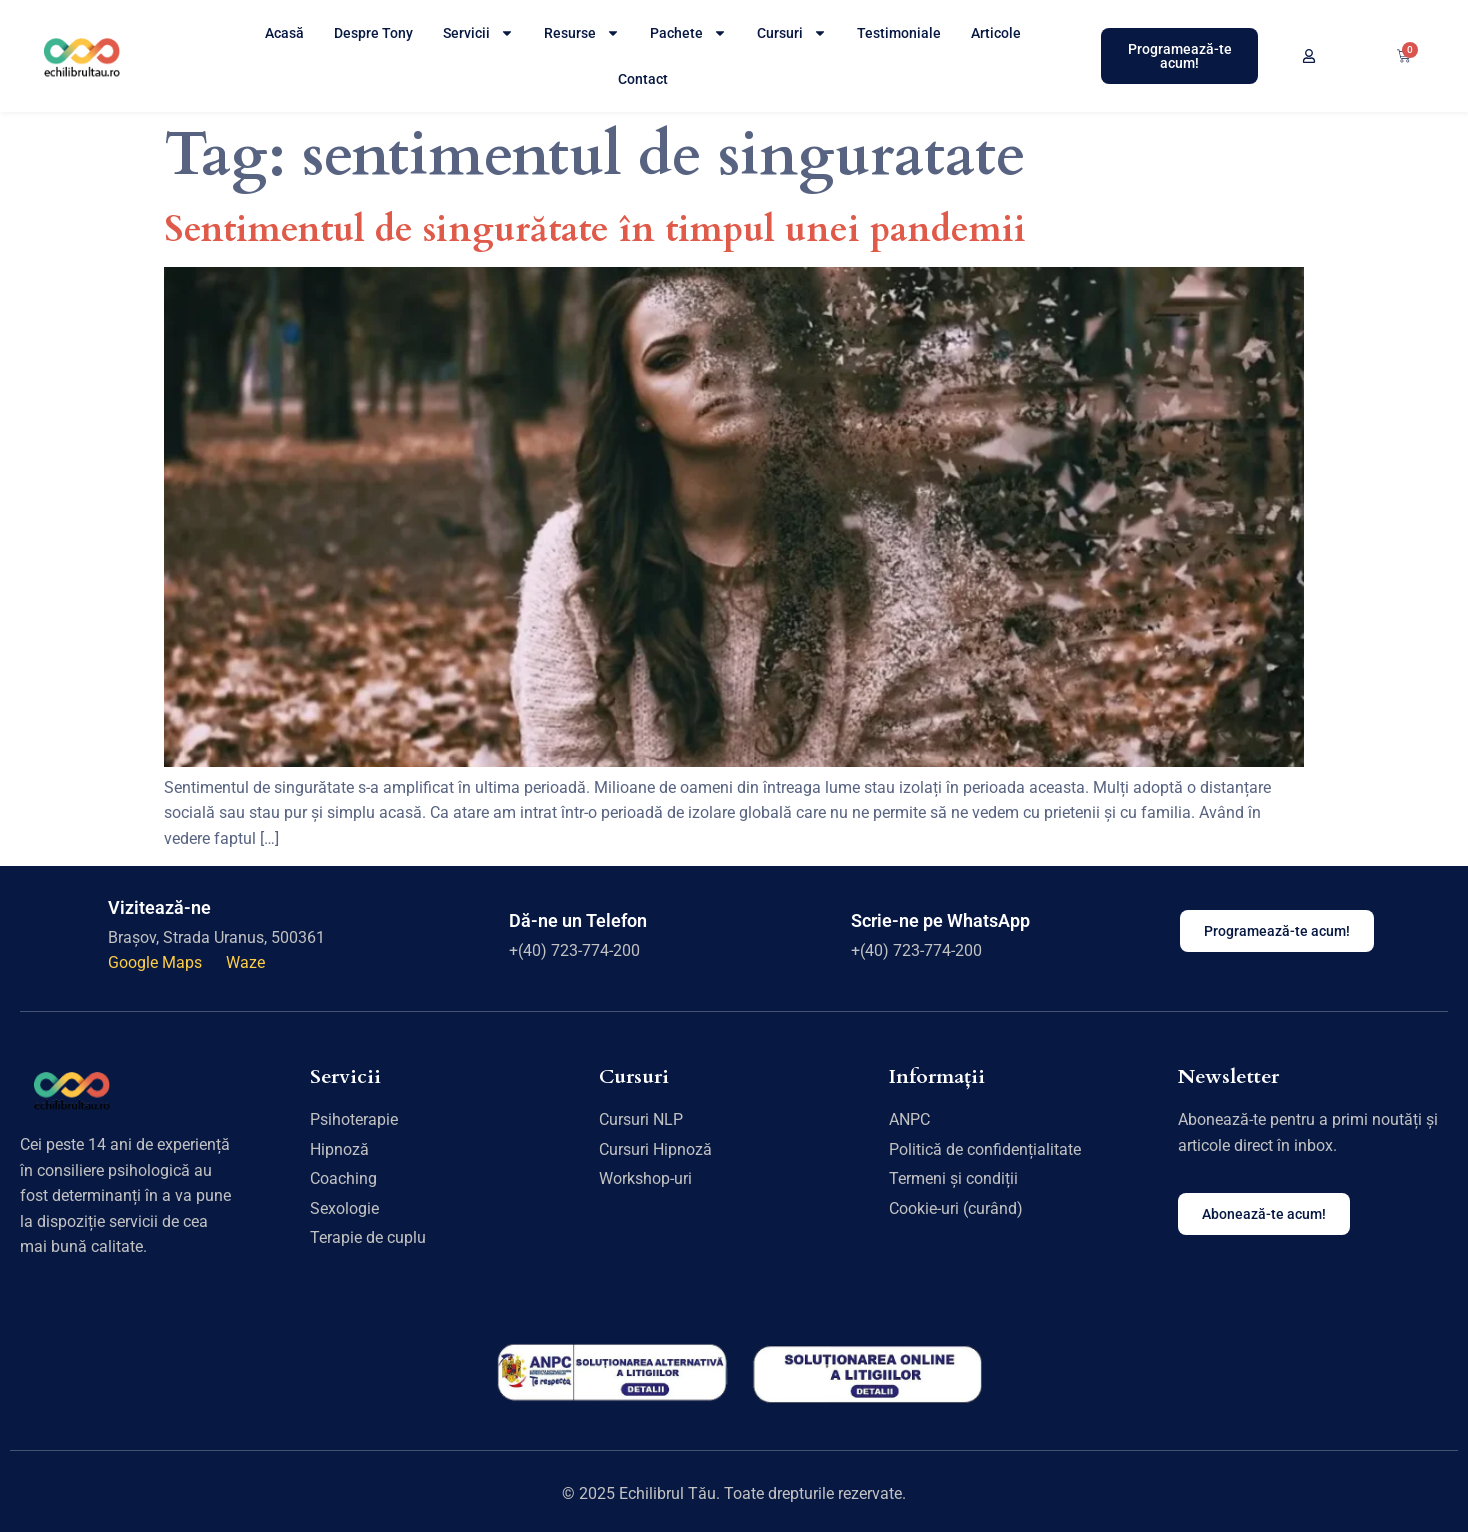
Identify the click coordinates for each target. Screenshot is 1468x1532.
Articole (996, 33)
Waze (245, 962)
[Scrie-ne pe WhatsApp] (817, 930)
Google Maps (157, 962)
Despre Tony (373, 33)
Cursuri (792, 33)
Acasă (284, 33)
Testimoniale (899, 33)
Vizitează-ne (159, 907)
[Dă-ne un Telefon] (476, 930)
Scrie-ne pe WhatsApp (940, 920)
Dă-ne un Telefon (578, 920)
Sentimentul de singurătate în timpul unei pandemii (595, 229)
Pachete (688, 33)
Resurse (582, 33)
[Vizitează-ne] (74, 930)
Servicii (478, 33)
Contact (643, 79)
